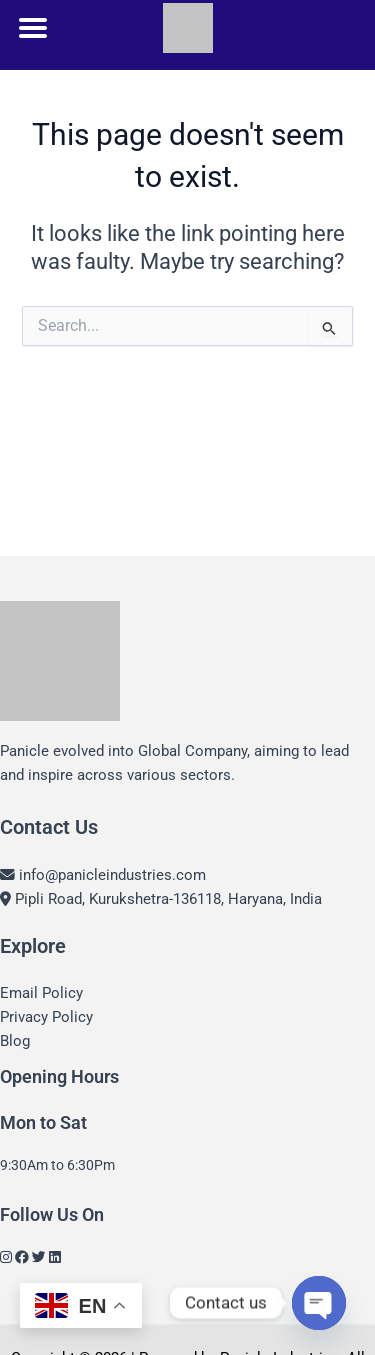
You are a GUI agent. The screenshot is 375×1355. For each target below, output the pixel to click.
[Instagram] (6, 1257)
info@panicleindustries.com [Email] (103, 875)
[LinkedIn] (55, 1257)
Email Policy (41, 993)
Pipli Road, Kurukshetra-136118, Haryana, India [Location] (161, 899)
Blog (15, 1041)
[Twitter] (39, 1257)
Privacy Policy (46, 1017)
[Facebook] (22, 1257)
